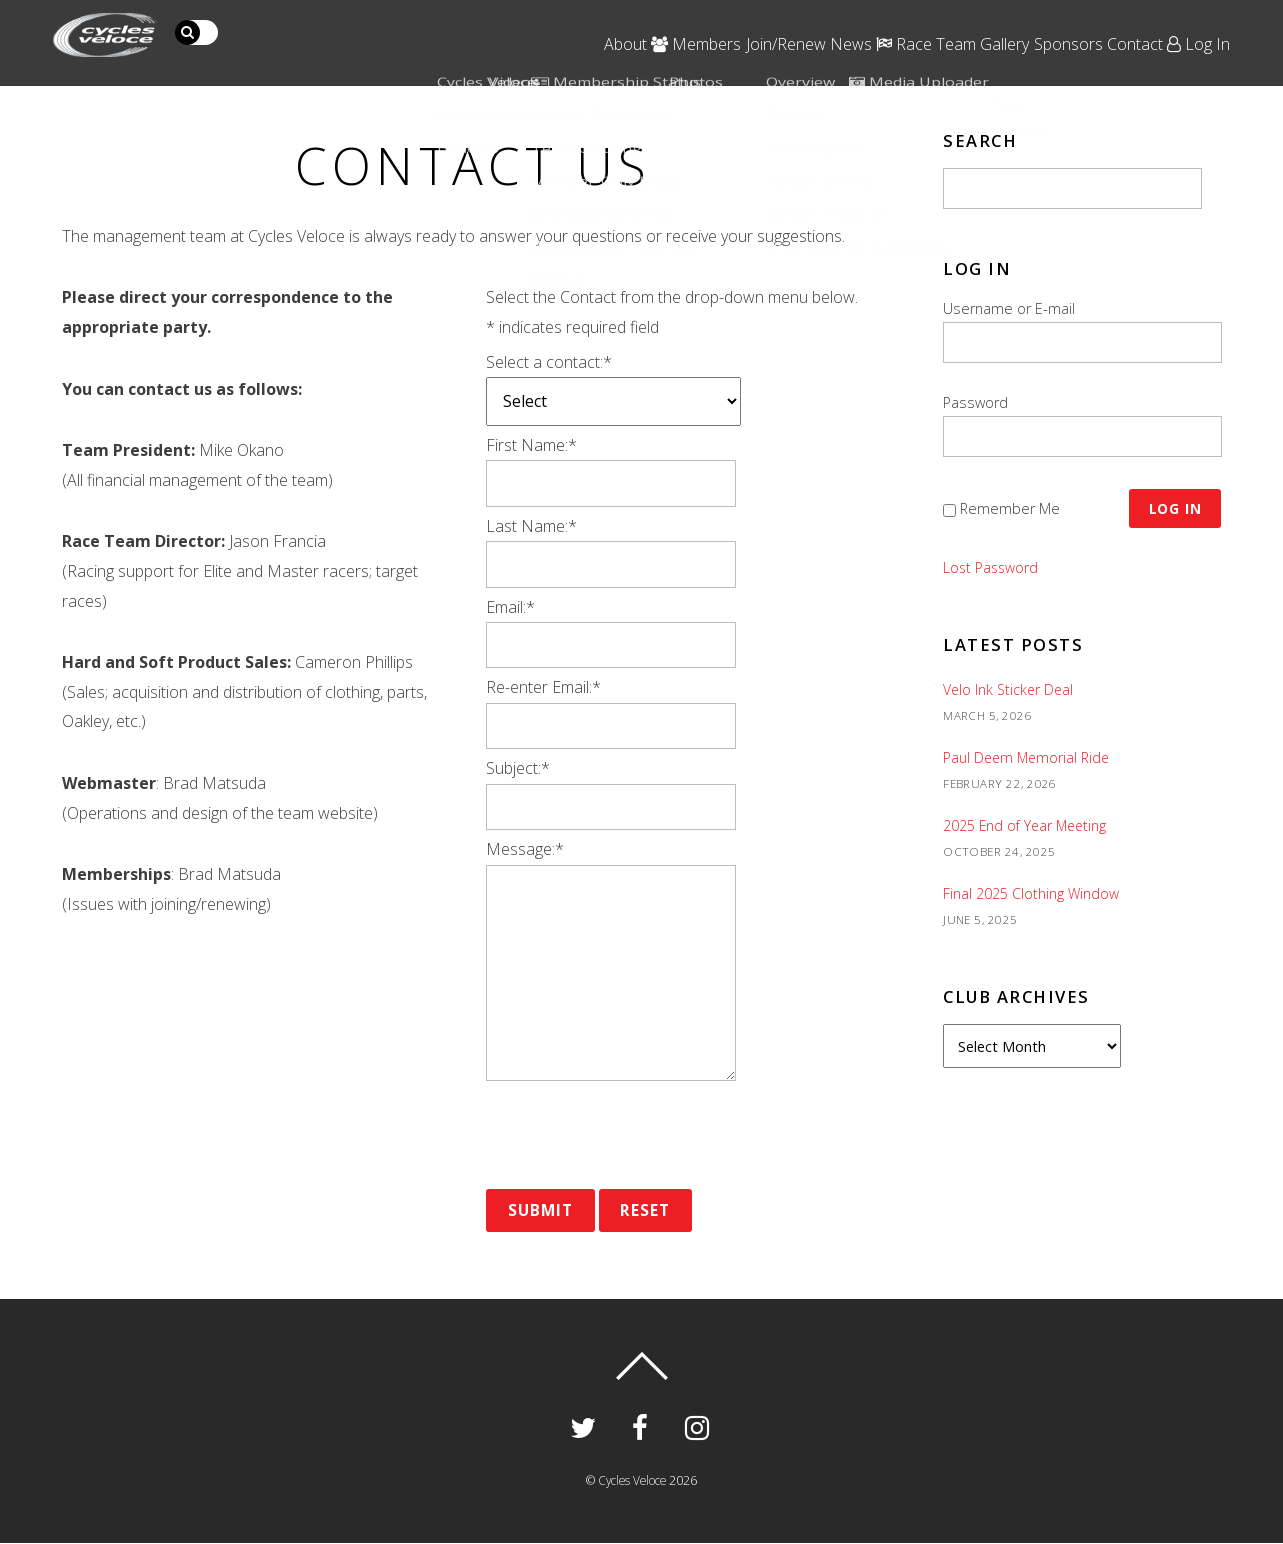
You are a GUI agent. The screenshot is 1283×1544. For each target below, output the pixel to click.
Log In (1212, 26)
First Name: (531, 445)
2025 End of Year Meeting (1027, 817)
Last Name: (531, 526)
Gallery (954, 26)
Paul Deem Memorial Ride (1028, 749)
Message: (525, 849)
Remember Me (1010, 504)
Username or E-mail (1009, 308)
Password (975, 402)
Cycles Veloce (632, 1481)
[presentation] (638, 1135)
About (467, 26)
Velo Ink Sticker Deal (1009, 681)
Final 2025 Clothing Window (1031, 885)
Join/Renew (671, 26)
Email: (510, 607)
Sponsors (1039, 26)
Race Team (854, 26)
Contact (1127, 26)
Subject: (518, 768)
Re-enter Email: (543, 687)
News (758, 26)
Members (559, 26)
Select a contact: (549, 362)
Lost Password (992, 560)
